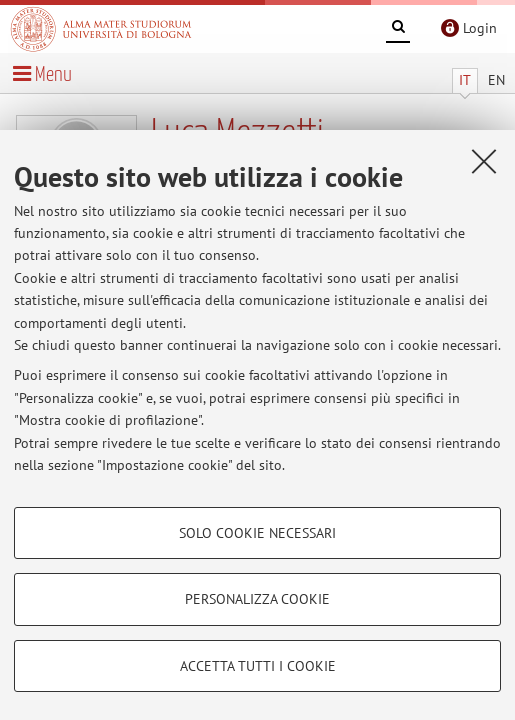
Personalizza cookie (257, 599)
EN (496, 80)
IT (465, 80)
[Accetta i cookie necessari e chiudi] (484, 161)
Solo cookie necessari (257, 533)
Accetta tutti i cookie (258, 666)
